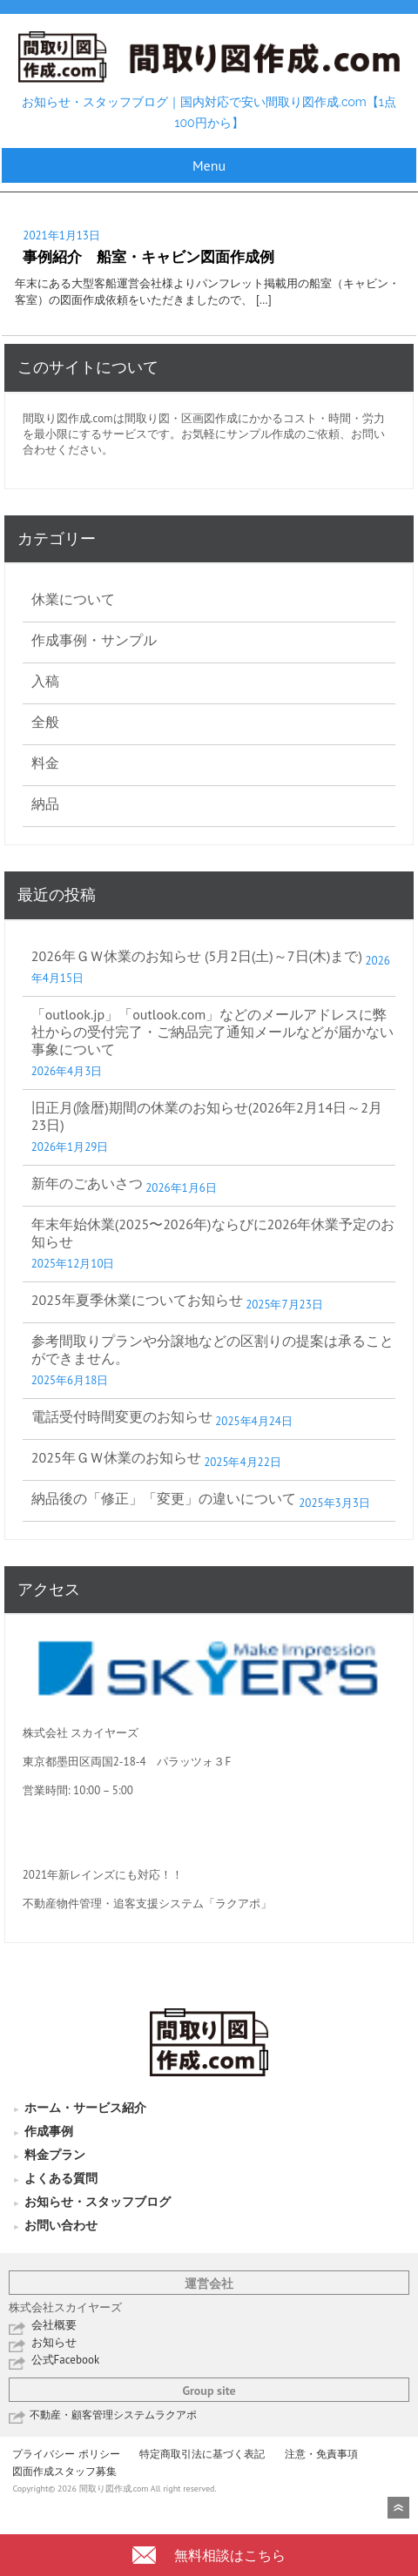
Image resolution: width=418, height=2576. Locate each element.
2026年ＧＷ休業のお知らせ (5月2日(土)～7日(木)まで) (196, 956)
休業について (73, 599)
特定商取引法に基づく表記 (202, 2453)
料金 (45, 762)
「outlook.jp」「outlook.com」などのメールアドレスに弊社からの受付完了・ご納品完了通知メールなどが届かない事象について (212, 1032)
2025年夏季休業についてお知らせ (137, 1299)
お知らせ (54, 2342)
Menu (209, 165)
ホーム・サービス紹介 (85, 2107)
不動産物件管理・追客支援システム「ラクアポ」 (147, 1903)
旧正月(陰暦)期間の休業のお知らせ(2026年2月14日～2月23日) (206, 1116)
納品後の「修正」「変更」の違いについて (163, 1498)
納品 (45, 803)
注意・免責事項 (321, 2453)
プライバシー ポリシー (65, 2453)
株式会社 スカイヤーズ (80, 1732)
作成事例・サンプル (94, 640)
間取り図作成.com (68, 418)
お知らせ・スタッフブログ (97, 2201)
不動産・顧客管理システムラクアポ (113, 2414)
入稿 (45, 680)
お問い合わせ (61, 2225)
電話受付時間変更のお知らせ (121, 1416)
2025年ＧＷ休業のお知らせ (116, 1457)
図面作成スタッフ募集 (64, 2471)
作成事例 (48, 2131)
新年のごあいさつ (87, 1183)
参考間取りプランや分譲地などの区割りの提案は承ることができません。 (212, 1349)
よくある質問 (61, 2178)
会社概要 (54, 2324)
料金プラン (54, 2154)
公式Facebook (65, 2359)
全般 (45, 721)
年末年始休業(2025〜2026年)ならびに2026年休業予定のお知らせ (213, 1232)
